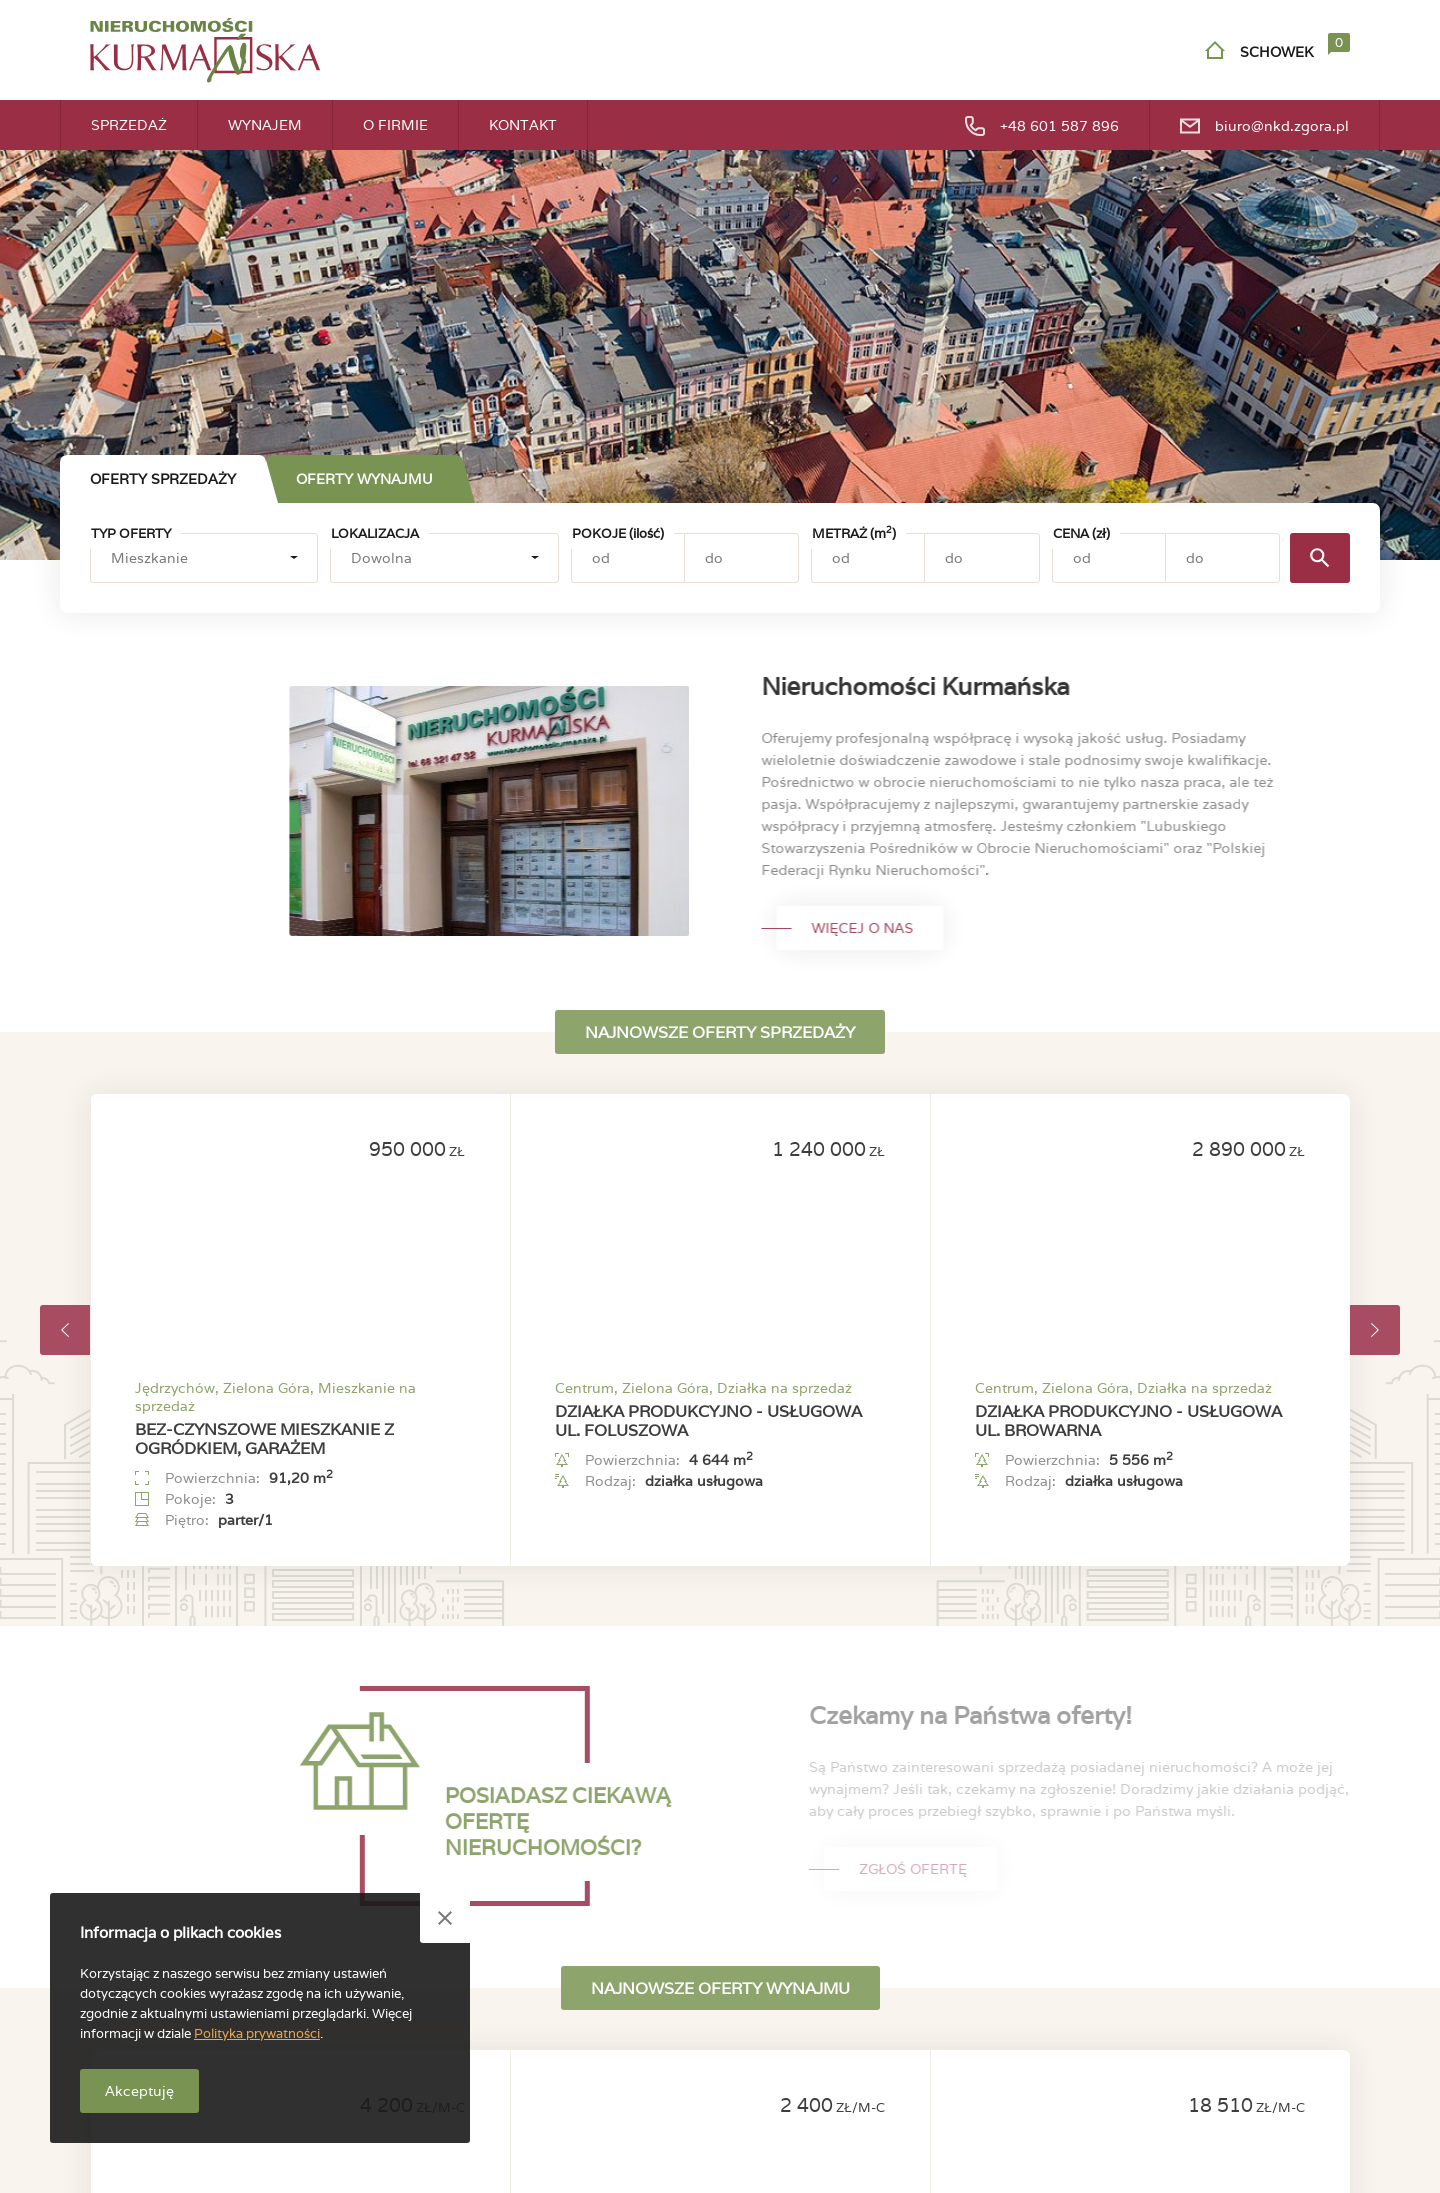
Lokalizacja (375, 533)
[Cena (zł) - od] (1109, 558)
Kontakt (523, 125)
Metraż (854, 533)
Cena (1081, 533)
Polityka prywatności (257, 2033)
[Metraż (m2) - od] (868, 558)
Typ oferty (131, 533)
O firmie (395, 125)
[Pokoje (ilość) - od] (628, 558)
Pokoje (618, 533)
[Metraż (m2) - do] (981, 558)
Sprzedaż (129, 125)
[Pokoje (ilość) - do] (741, 558)
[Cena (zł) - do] (1222, 558)
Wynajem (265, 125)
